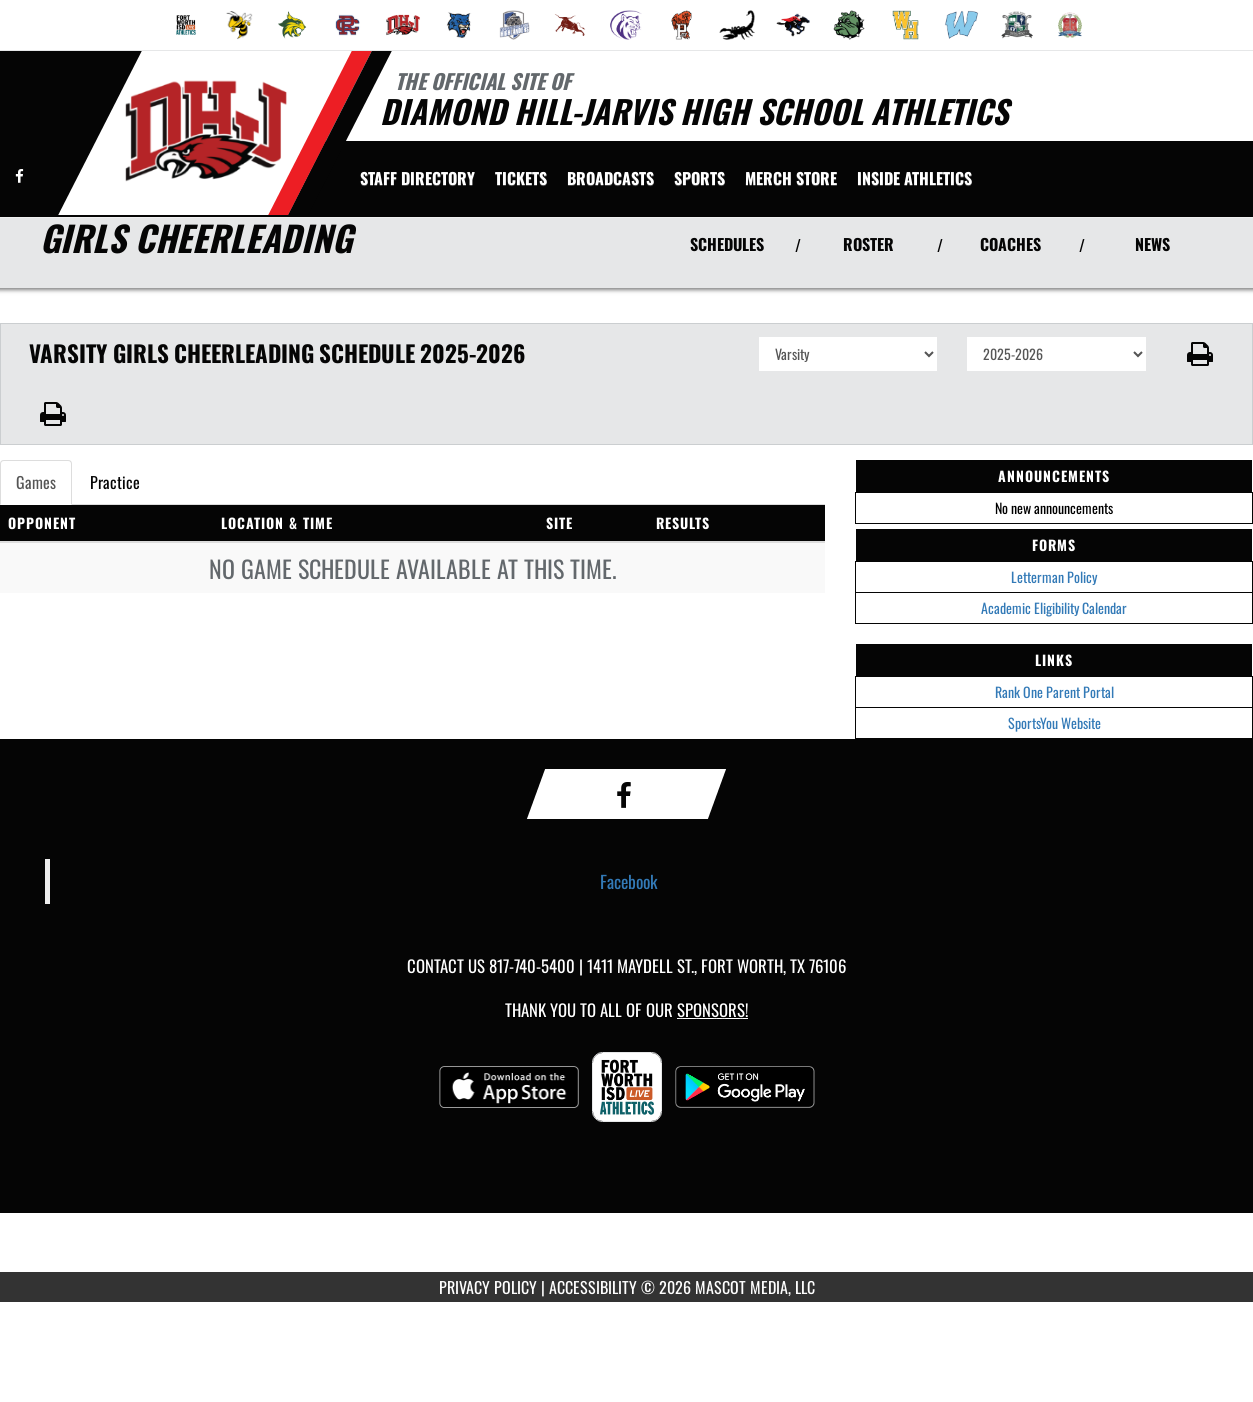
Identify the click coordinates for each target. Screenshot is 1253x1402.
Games (36, 482)
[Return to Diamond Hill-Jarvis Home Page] (205, 131)
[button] (1200, 354)
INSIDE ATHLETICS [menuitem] (914, 178)
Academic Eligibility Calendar (1054, 607)
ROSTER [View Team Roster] (868, 244)
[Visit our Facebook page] (19, 175)
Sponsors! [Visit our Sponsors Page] (712, 1009)
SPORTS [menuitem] (699, 178)
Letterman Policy (1054, 576)
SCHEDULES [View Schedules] (727, 244)
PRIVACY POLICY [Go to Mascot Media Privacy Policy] (488, 1287)
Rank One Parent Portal (1054, 691)
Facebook (629, 881)
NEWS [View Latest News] (1152, 244)
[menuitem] (186, 25)
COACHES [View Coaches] (1010, 244)
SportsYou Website (1054, 722)
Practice (115, 482)
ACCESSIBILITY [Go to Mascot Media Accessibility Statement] (593, 1287)
